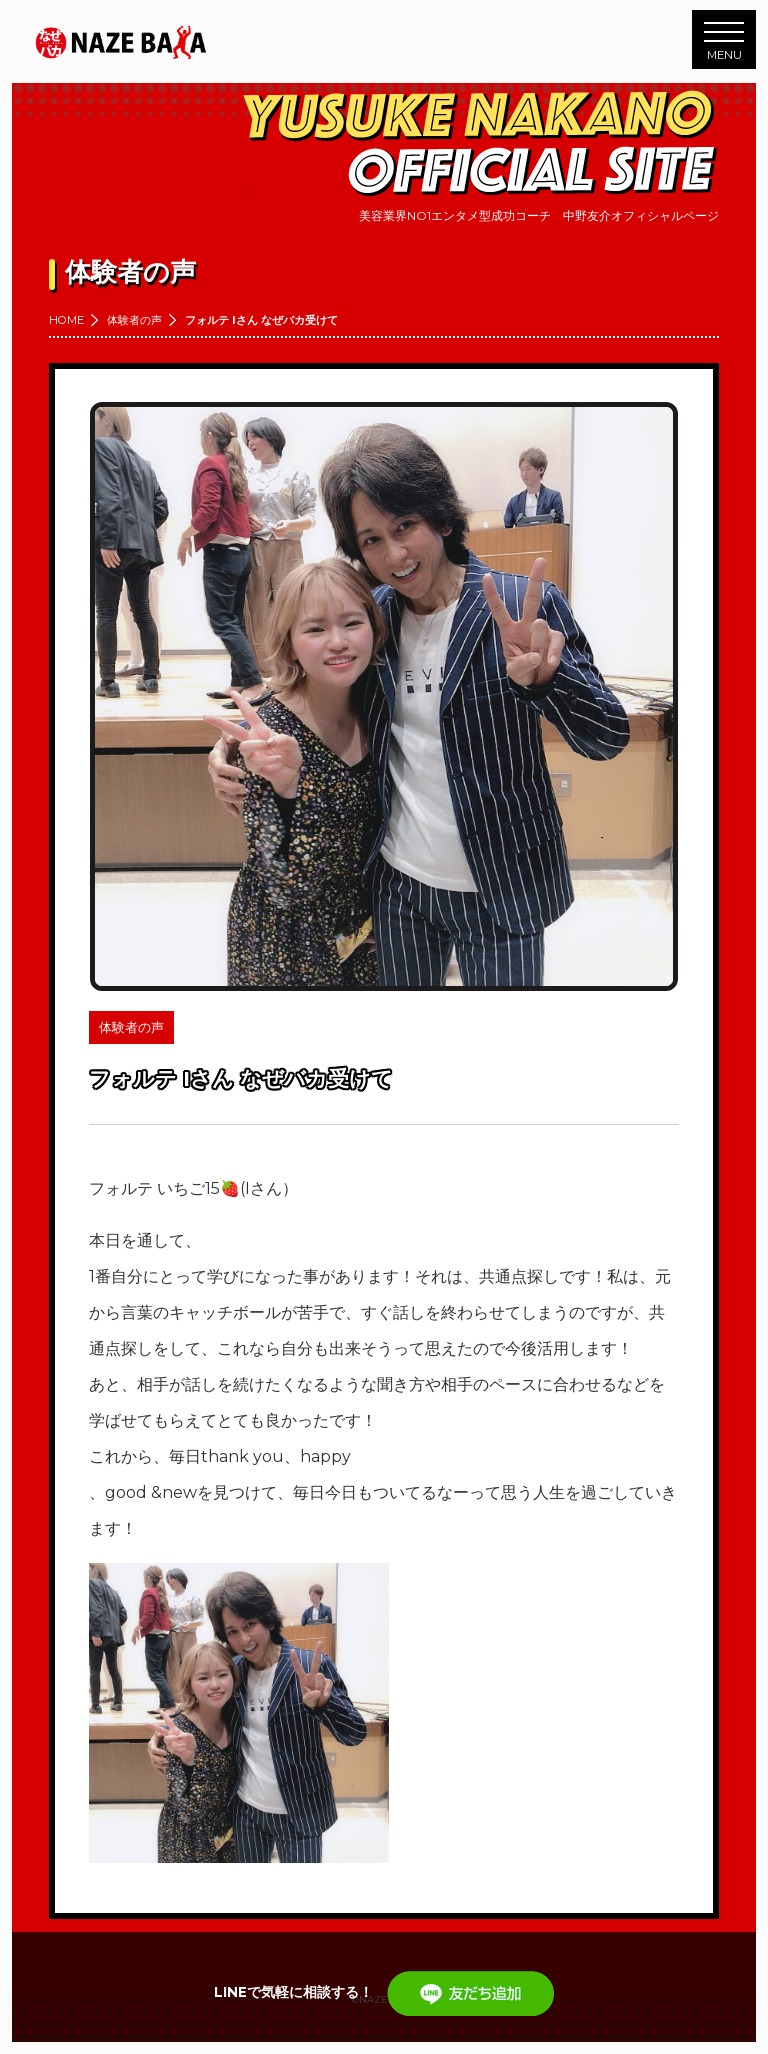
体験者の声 (134, 320)
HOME (66, 320)
